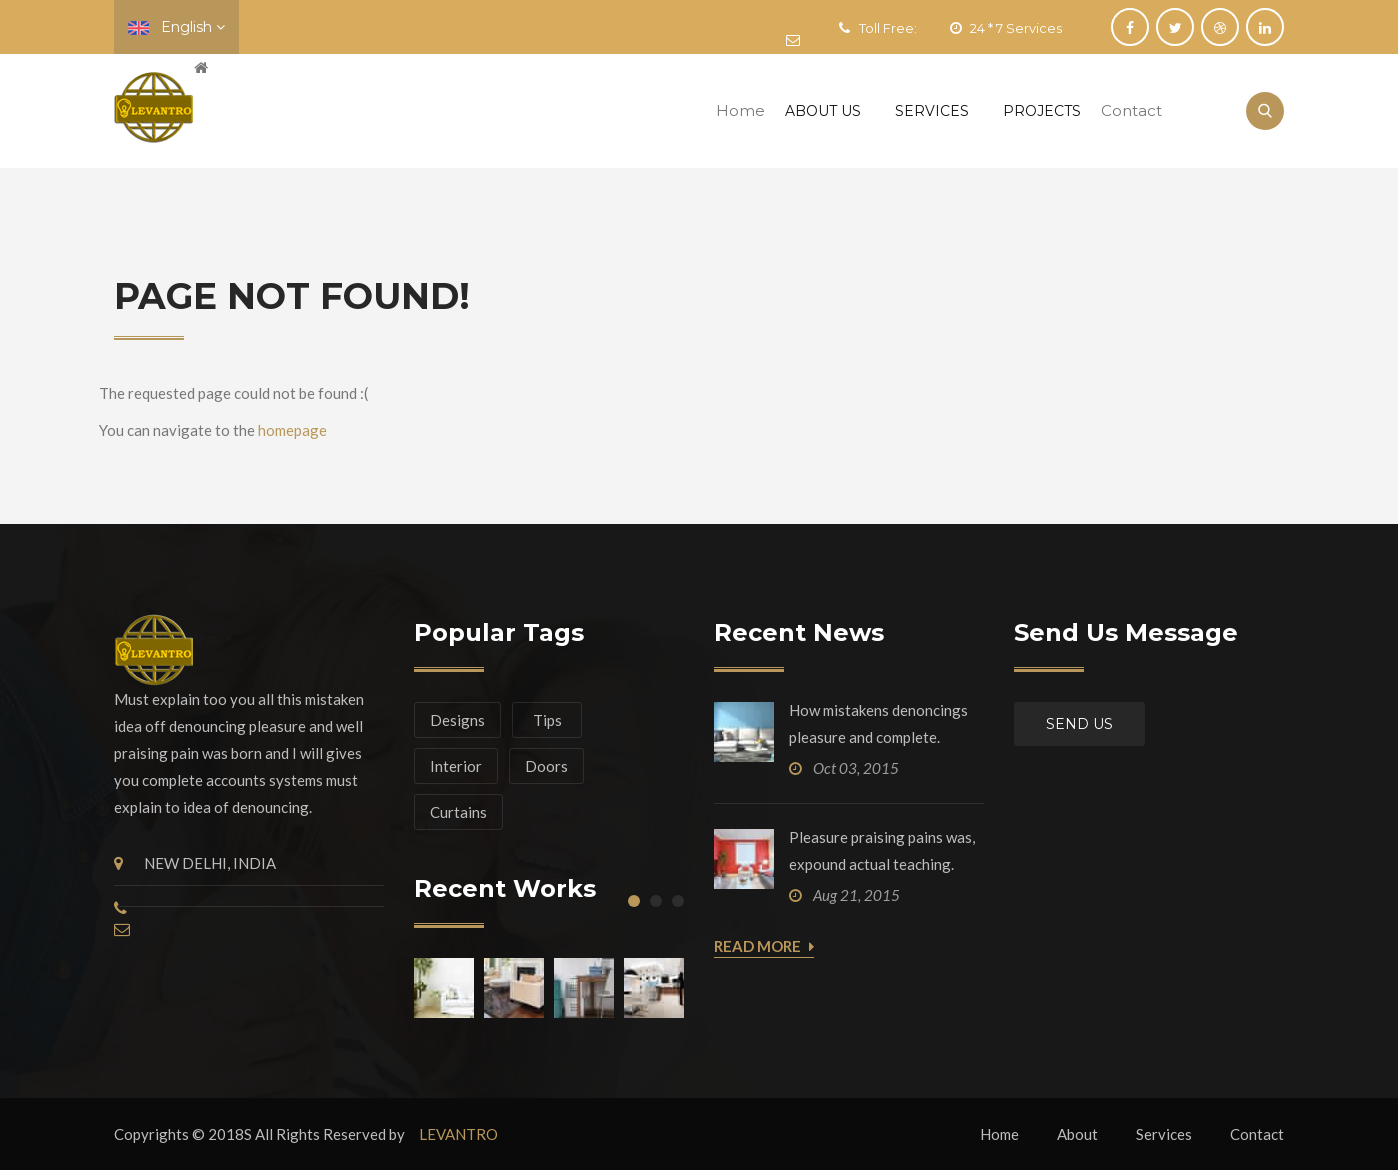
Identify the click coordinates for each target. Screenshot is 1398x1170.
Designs (457, 720)
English (176, 27)
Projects (1042, 111)
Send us (1079, 724)
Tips (547, 720)
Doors (546, 766)
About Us (823, 111)
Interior (456, 766)
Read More (764, 947)
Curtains (458, 812)
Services (932, 111)
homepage (292, 430)
